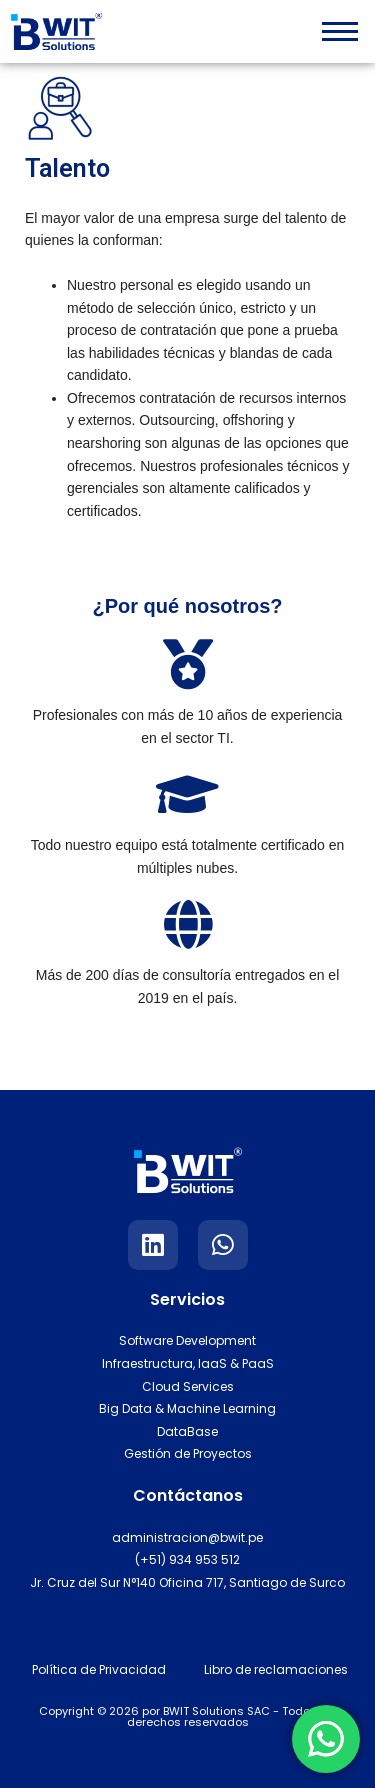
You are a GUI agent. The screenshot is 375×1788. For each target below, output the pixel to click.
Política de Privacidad (99, 1669)
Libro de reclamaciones (276, 1669)
